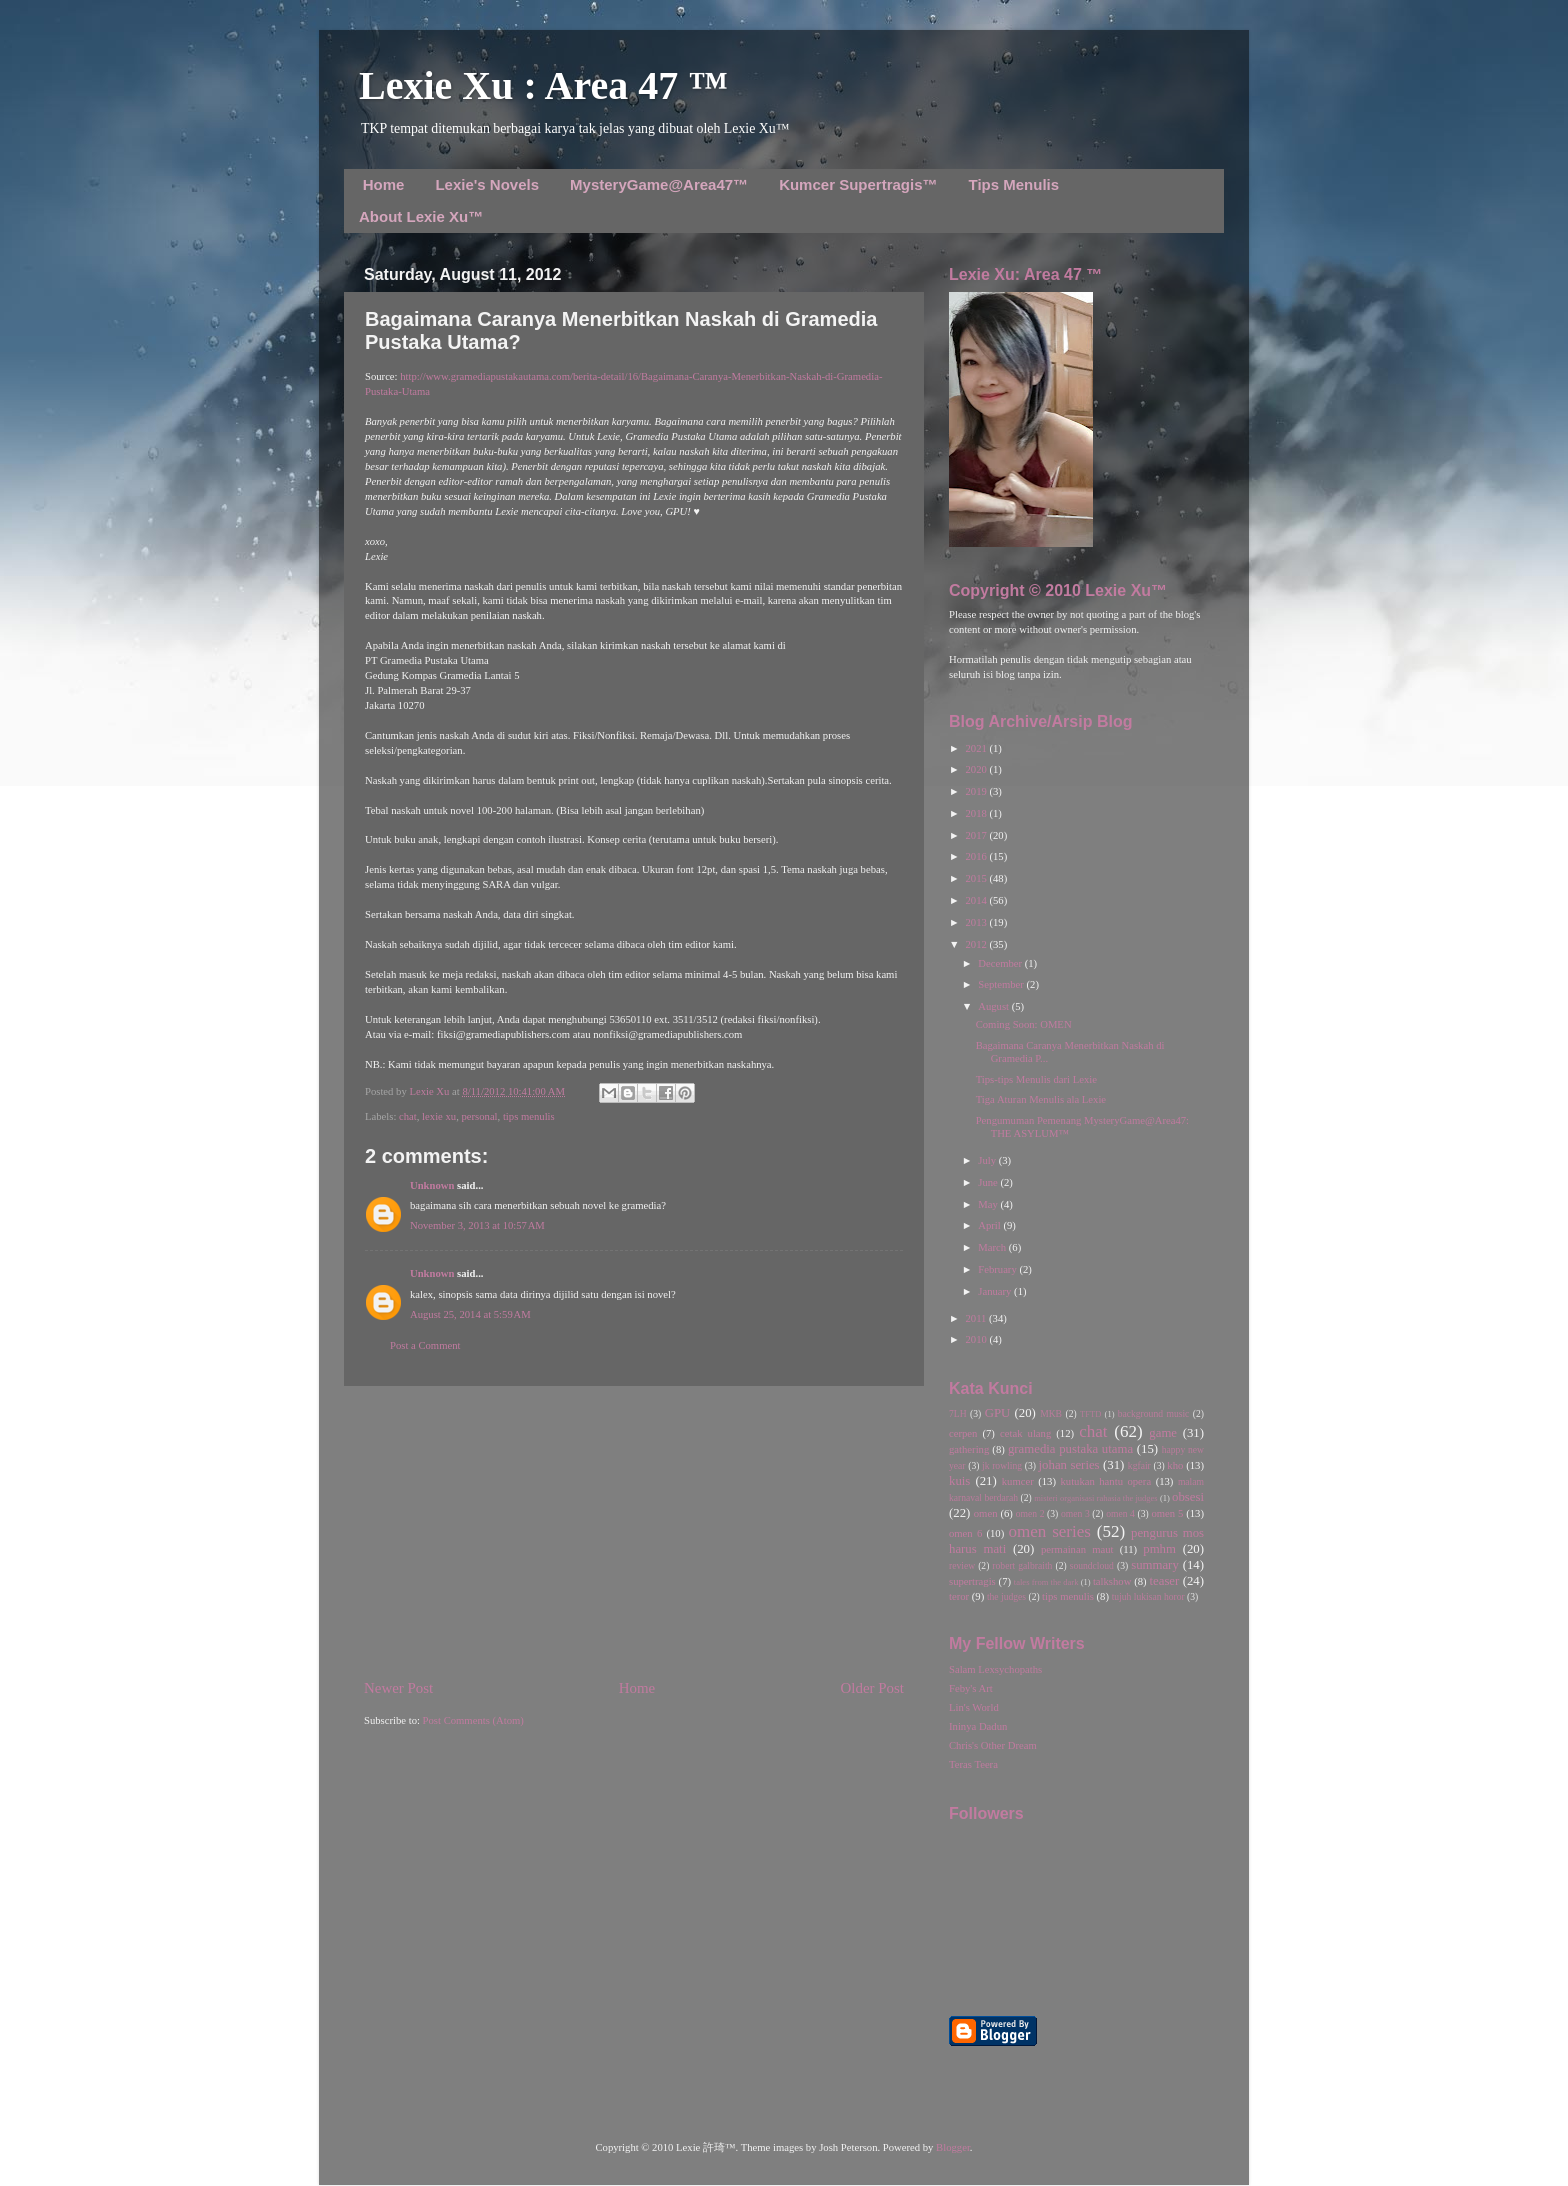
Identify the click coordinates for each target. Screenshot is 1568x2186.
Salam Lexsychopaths (995, 1669)
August (994, 1006)
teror (959, 1596)
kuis (959, 1481)
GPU (998, 1413)
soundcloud (1092, 1565)
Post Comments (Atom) (473, 1720)
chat (408, 1116)
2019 (977, 791)
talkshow (1112, 1581)
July (988, 1160)
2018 (977, 813)
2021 (977, 748)
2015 (977, 878)
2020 (977, 769)
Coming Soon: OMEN (1024, 1024)
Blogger (953, 2147)
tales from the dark (1046, 1582)
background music (1154, 1413)
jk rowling (1002, 1465)
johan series (1069, 1465)
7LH (958, 1413)
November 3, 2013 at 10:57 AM (477, 1225)
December (1001, 963)
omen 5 (1167, 1513)
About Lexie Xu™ (421, 216)
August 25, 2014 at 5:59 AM (470, 1314)
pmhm (1159, 1549)
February (998, 1269)
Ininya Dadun (978, 1726)
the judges (1006, 1596)
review (962, 1565)
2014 (977, 900)
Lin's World (974, 1707)
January (996, 1291)
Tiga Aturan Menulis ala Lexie (1041, 1099)
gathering (969, 1449)
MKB (1051, 1413)
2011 (977, 1318)
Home (384, 184)
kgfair (1139, 1465)
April (990, 1225)
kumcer (1018, 1481)
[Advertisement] (634, 1532)
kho (1175, 1465)
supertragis (972, 1581)
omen (986, 1513)
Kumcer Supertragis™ (858, 184)
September (1002, 984)
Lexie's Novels (487, 184)
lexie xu (439, 1116)
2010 (977, 1339)
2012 (977, 944)
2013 (977, 922)
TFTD (1090, 1414)
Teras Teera (973, 1764)
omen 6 (965, 1533)
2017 (977, 835)
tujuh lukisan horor (1148, 1596)
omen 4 (1120, 1513)
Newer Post (398, 1688)
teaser (1164, 1581)
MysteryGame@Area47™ (659, 184)
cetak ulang (1025, 1433)
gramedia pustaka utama (1070, 1449)
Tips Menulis (1014, 184)
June (989, 1182)
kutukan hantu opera (1105, 1481)
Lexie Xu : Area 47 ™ (543, 85)
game (1163, 1433)
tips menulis (529, 1116)
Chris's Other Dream (993, 1745)
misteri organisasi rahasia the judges (1096, 1498)
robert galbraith (1022, 1565)
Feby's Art (971, 1688)
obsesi (1188, 1497)
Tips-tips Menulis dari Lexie (1036, 1079)
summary (1155, 1565)
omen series (1049, 1531)
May (989, 1204)
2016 (977, 856)
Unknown (432, 1185)
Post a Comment (425, 1345)
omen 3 (1075, 1513)
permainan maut (1077, 1549)
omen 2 (1030, 1513)
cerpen (963, 1433)
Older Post (872, 1688)
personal (479, 1116)
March (993, 1247)
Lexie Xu (430, 1091)
